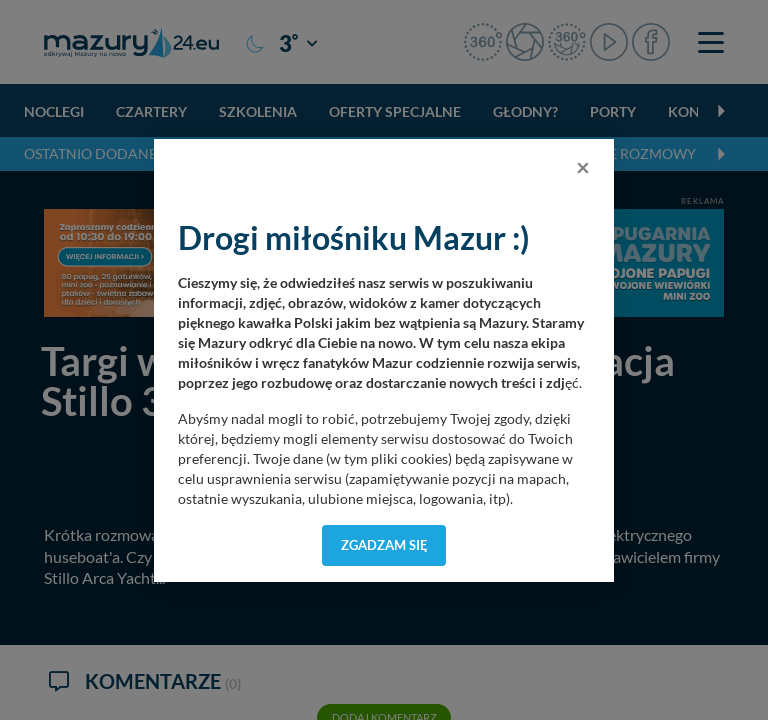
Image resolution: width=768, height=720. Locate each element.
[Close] (583, 167)
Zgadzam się (384, 545)
